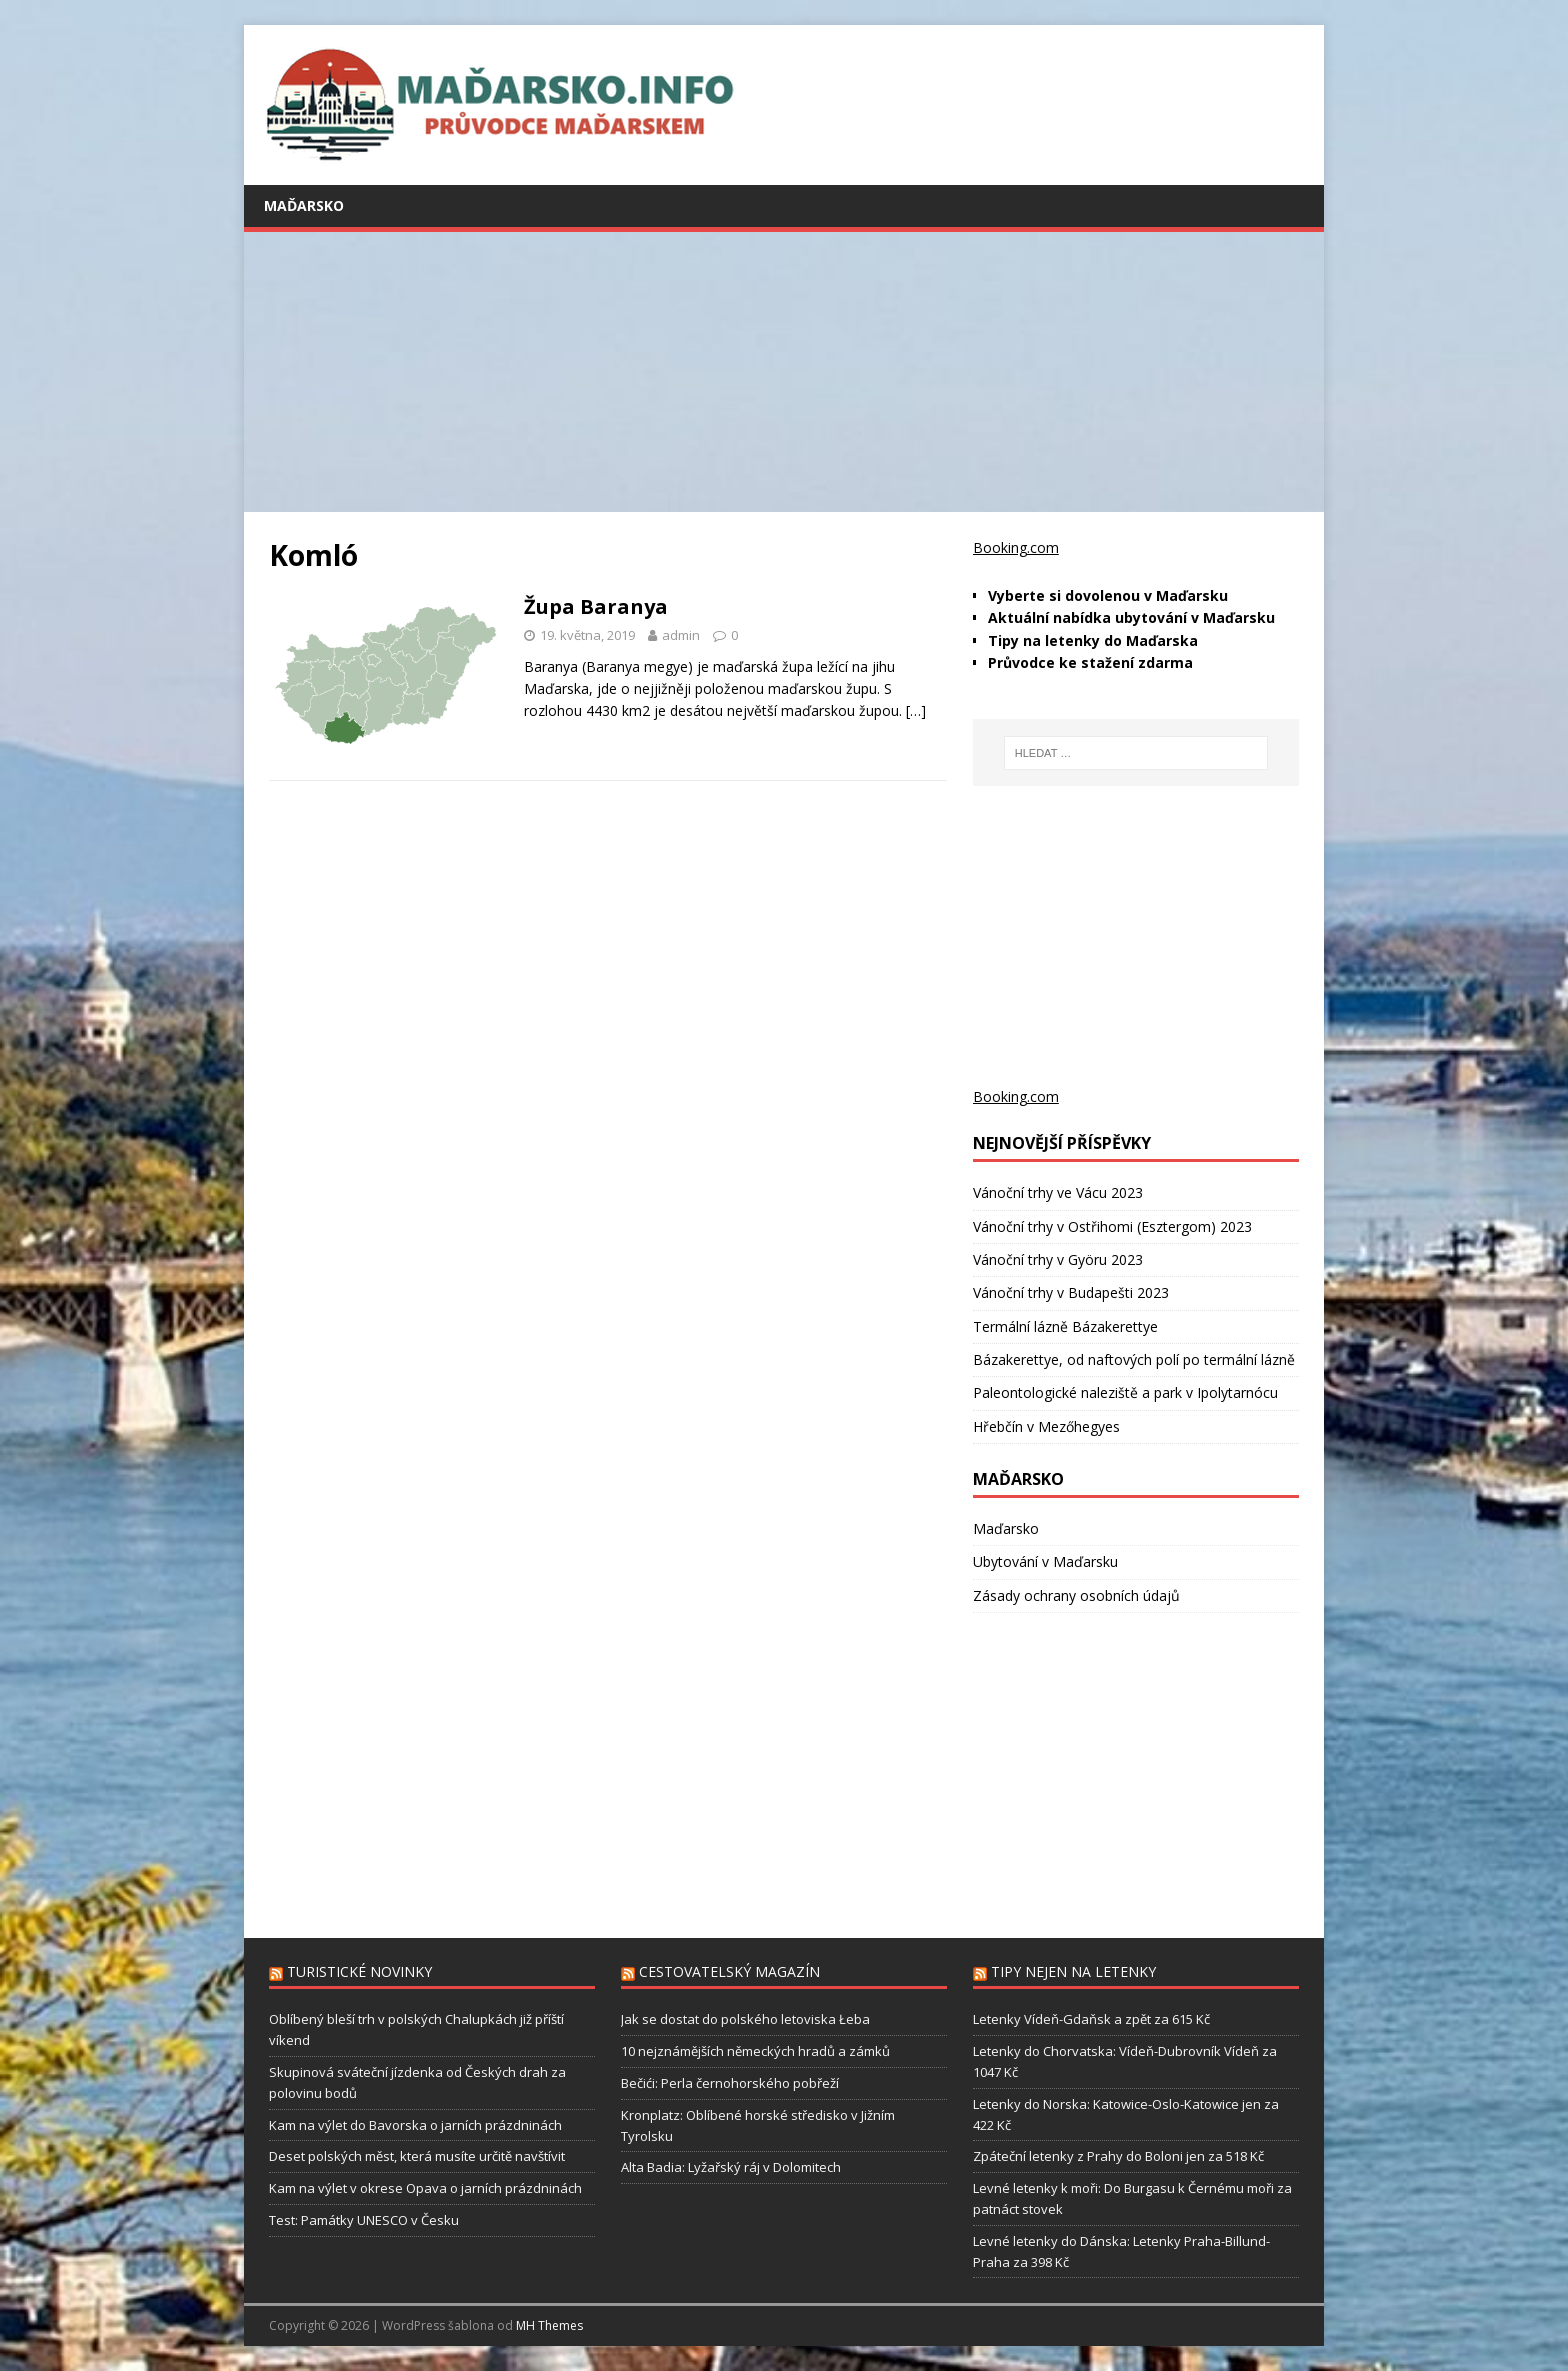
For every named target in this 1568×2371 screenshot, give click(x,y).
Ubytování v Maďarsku (1045, 1561)
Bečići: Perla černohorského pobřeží (730, 2083)
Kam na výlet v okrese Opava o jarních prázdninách (425, 2188)
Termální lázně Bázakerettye (1065, 1326)
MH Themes (549, 2325)
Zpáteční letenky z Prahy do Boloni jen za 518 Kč (1118, 2156)
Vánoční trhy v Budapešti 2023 (1071, 1292)
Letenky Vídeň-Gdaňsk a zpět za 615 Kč (1091, 2019)
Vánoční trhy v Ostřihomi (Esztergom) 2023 (1112, 1226)
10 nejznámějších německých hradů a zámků (755, 2051)
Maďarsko (304, 205)
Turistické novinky (359, 1971)
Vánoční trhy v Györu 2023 (1058, 1259)
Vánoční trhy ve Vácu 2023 (1058, 1192)
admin (681, 635)
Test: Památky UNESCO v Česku (364, 2220)
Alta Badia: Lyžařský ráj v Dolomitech (731, 2167)
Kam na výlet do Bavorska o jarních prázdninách (415, 2125)
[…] (916, 710)
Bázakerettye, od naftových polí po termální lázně (1134, 1359)
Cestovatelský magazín (729, 1971)
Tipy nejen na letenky (1073, 1971)
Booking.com (1016, 547)
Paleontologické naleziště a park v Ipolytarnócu (1125, 1392)
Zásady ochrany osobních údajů (1076, 1595)
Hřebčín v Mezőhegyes (1046, 1426)
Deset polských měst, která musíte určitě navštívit (417, 2156)
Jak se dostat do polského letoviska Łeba (745, 2019)
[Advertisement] (784, 372)
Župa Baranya (596, 606)
